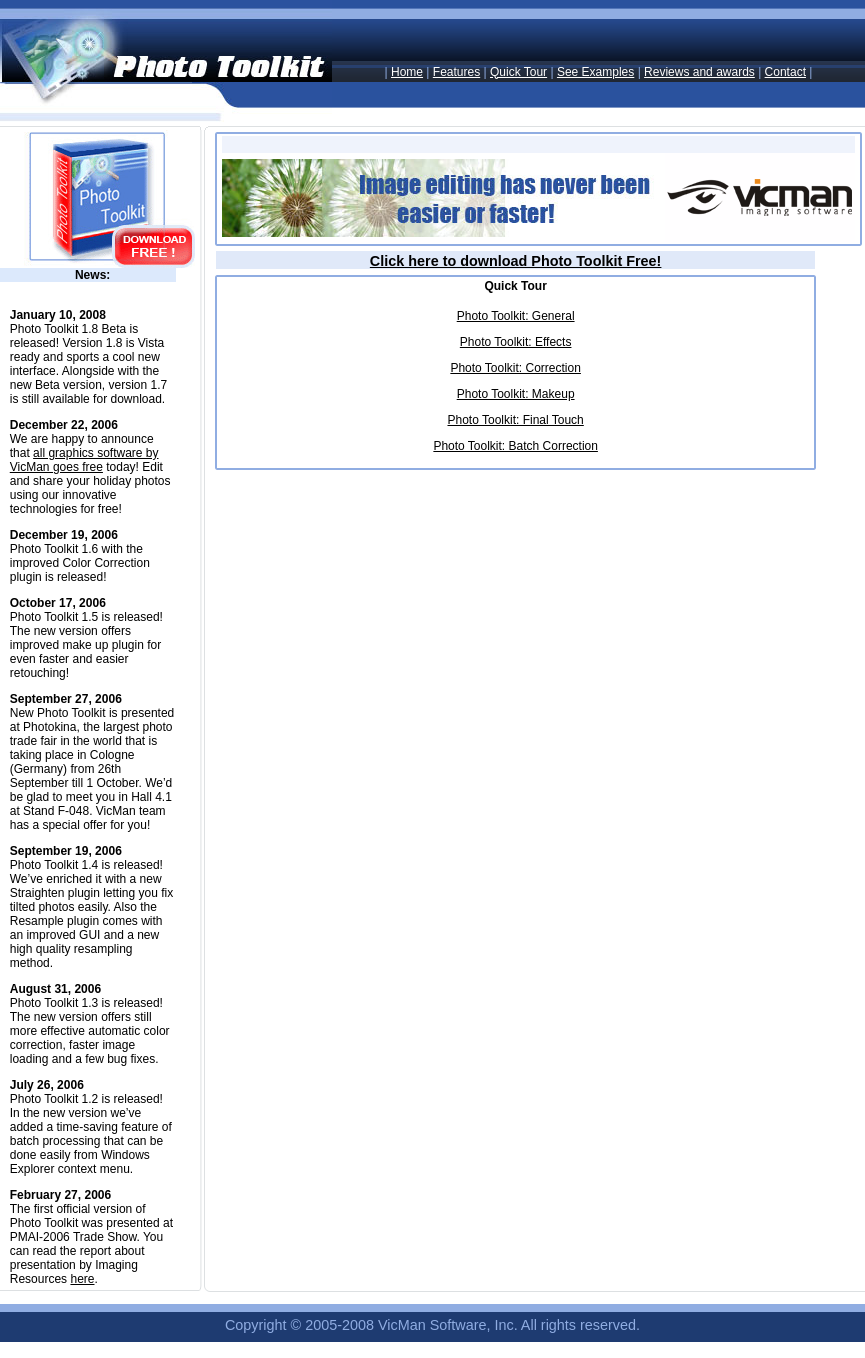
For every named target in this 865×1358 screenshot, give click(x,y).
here (82, 1279)
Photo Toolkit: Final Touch (515, 420)
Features (456, 72)
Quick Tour (518, 72)
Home (407, 72)
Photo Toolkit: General (516, 316)
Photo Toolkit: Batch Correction (515, 446)
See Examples (595, 72)
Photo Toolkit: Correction (515, 368)
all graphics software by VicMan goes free (84, 460)
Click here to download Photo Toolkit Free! (516, 261)
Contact (785, 72)
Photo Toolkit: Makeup (516, 394)
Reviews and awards (699, 72)
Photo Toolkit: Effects (516, 342)
